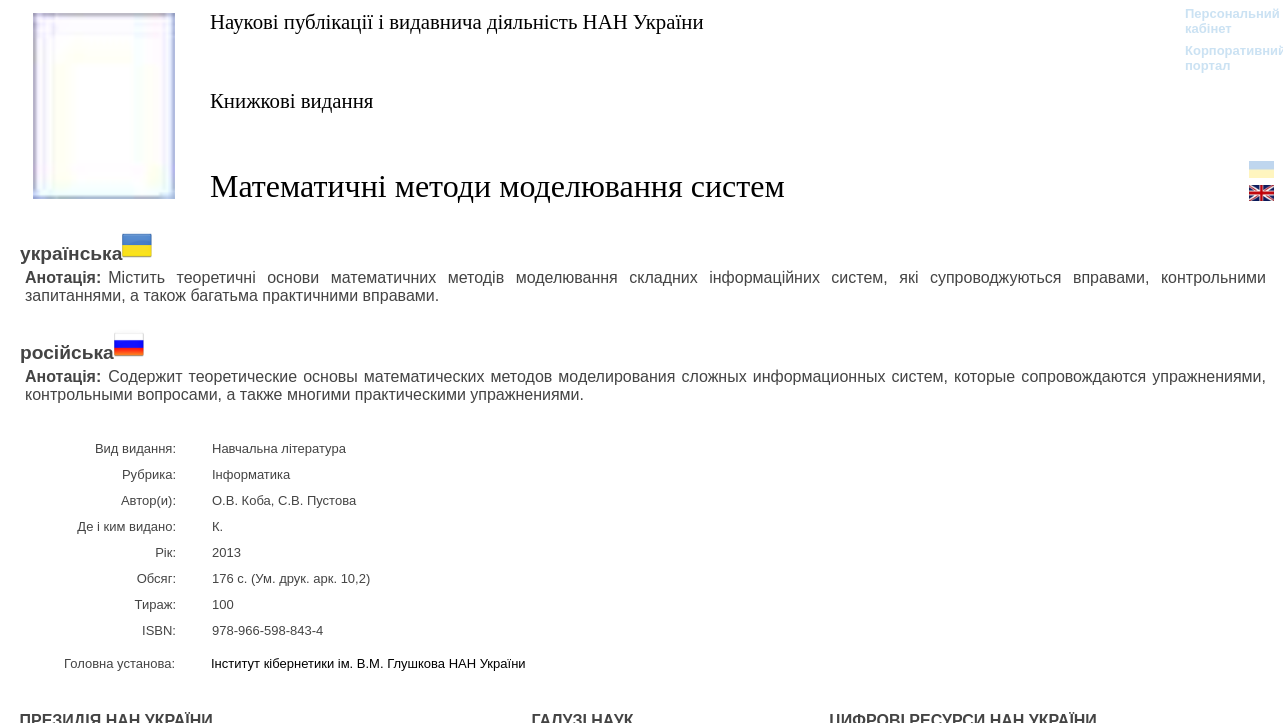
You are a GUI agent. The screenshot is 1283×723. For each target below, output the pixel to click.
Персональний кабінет (1222, 21)
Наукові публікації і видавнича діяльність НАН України (457, 21)
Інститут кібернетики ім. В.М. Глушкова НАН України (368, 663)
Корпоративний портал (1222, 58)
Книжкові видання (291, 100)
